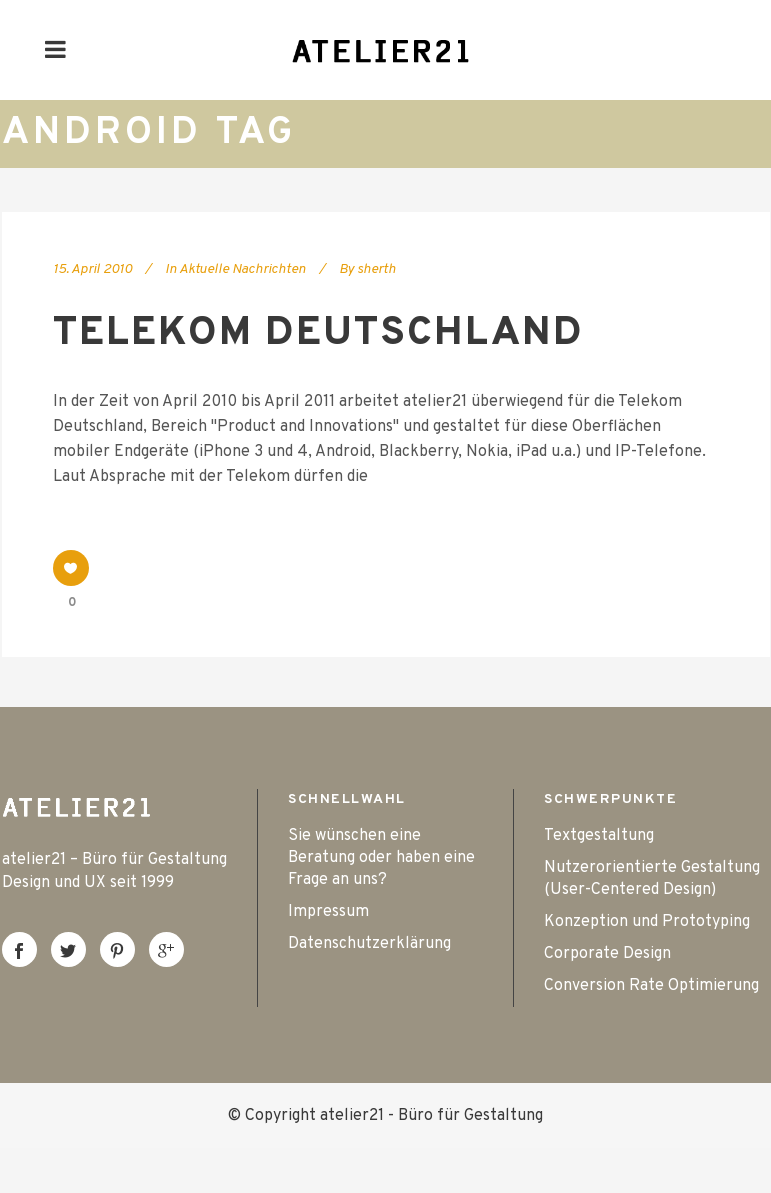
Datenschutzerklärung (369, 944)
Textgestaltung (599, 836)
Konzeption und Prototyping (647, 922)
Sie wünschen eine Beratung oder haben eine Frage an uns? (381, 858)
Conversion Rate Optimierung (651, 986)
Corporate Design (607, 954)
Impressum (328, 912)
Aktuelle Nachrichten (242, 269)
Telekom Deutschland (318, 334)
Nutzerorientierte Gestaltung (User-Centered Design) (652, 879)
